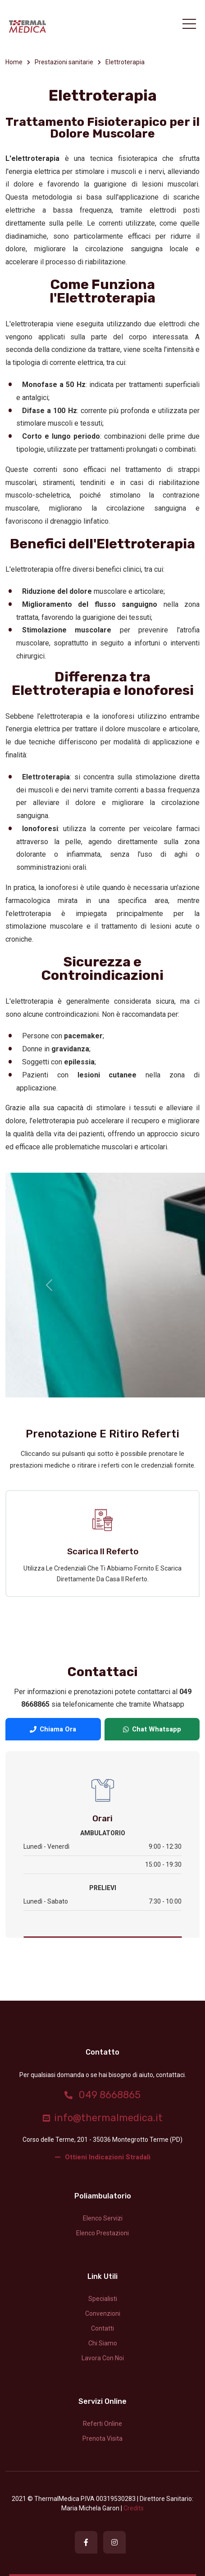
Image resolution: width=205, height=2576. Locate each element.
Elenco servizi (103, 2218)
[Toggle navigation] (189, 24)
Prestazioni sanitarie (64, 62)
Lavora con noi (103, 2358)
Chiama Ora (53, 1729)
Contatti (102, 2328)
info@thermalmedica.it (103, 2118)
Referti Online (102, 2423)
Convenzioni (102, 2313)
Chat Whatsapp (152, 1729)
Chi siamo (102, 2343)
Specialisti (102, 2298)
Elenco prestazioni (102, 2233)
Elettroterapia (125, 62)
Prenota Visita (102, 2438)
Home (14, 62)
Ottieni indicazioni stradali (102, 2157)
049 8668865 (102, 2095)
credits (133, 2508)
